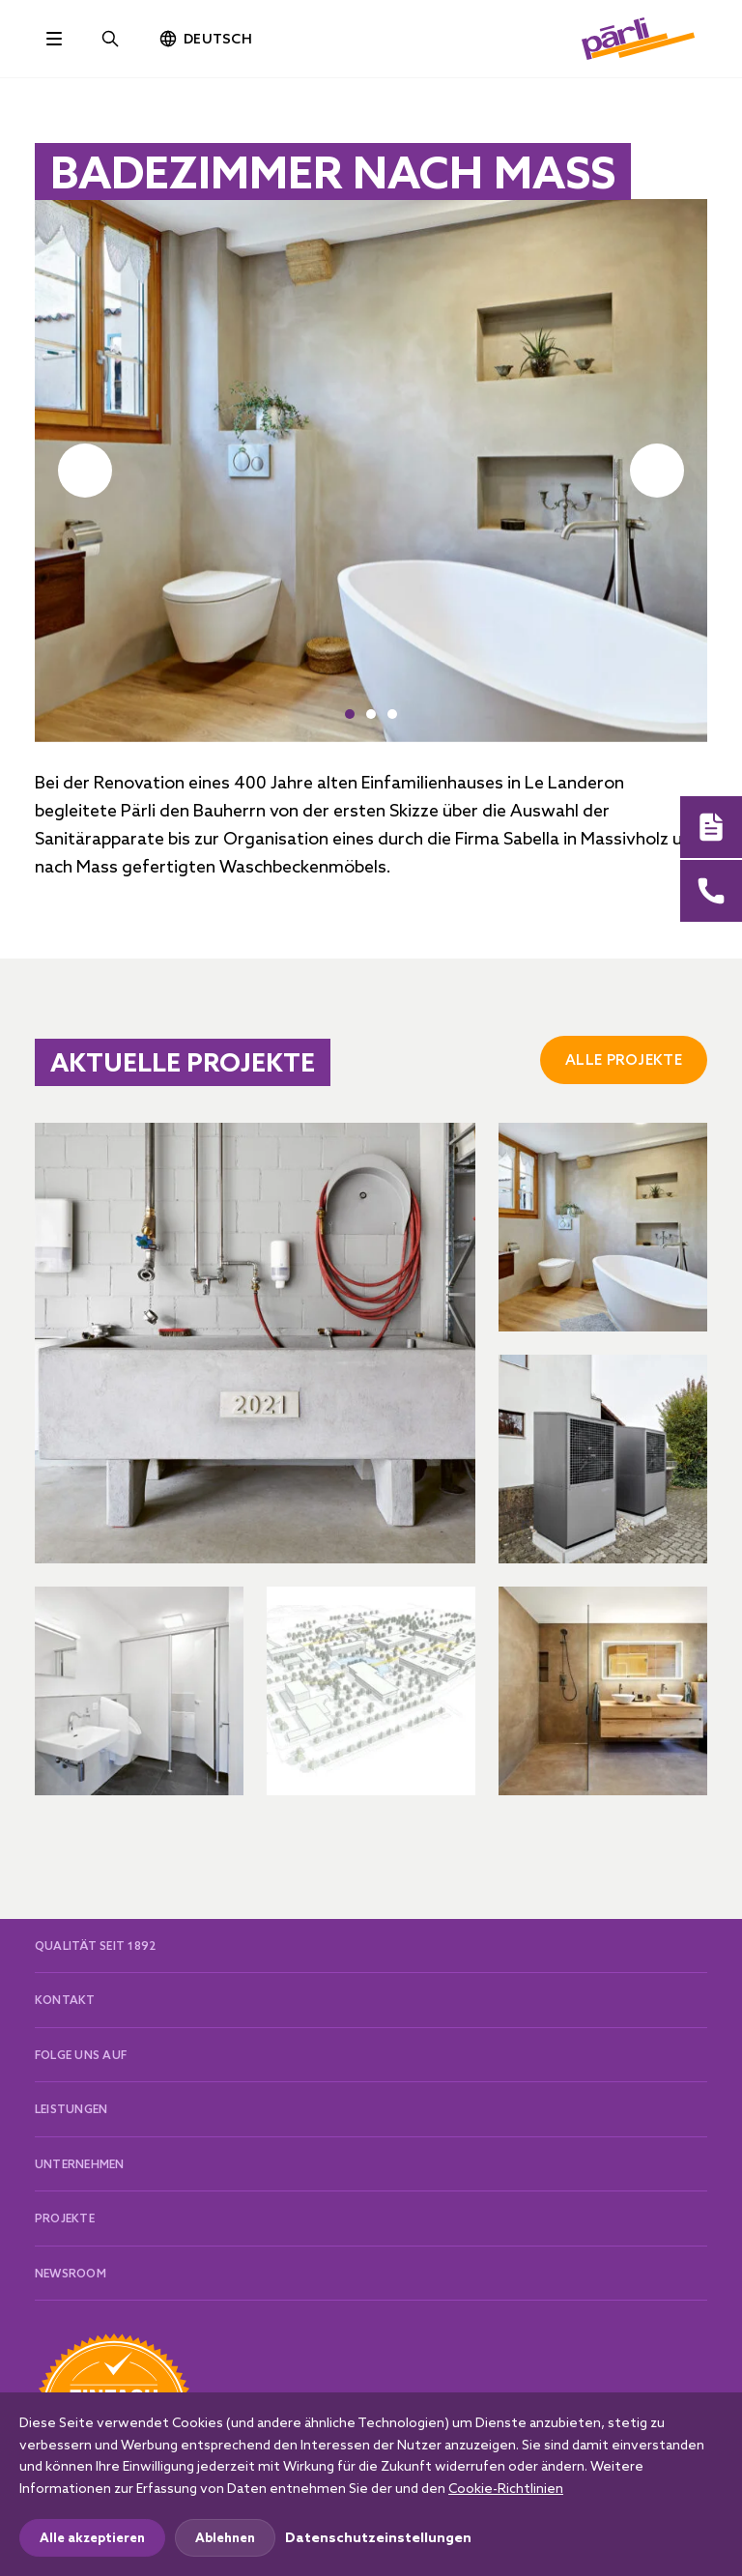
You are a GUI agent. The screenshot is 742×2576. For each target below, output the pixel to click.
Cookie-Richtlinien (505, 2488)
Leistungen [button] (71, 2109)
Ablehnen (225, 2537)
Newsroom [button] (70, 2273)
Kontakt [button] (65, 1999)
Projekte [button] (65, 2218)
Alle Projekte (623, 1059)
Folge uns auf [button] (81, 2054)
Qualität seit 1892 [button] (95, 1945)
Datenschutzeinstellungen (378, 2537)
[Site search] (110, 38)
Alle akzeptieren (92, 2537)
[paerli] (639, 38)
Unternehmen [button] (80, 2164)
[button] (350, 714)
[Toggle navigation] (54, 39)
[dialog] (371, 2484)
